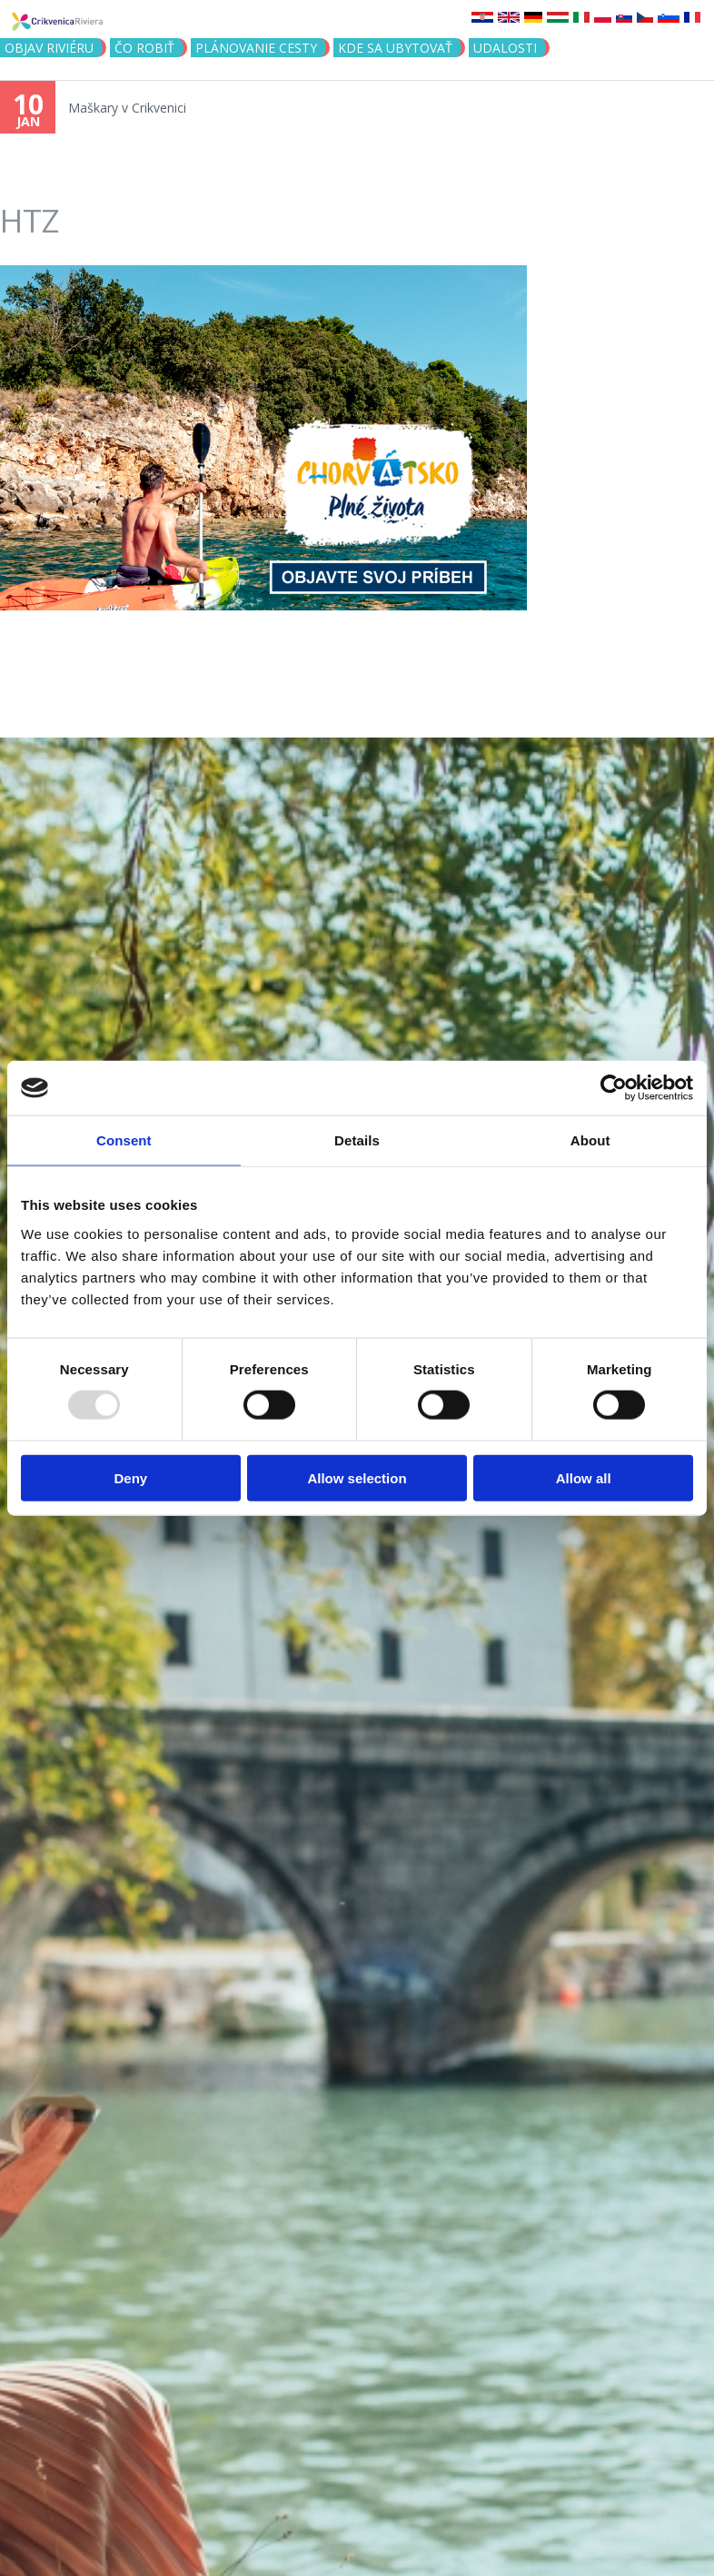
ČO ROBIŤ (144, 47)
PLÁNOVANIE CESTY (256, 47)
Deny (130, 1477)
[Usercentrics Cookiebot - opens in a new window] (613, 1088)
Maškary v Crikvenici (127, 107)
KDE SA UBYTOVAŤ (395, 47)
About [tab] (590, 1140)
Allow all (583, 1477)
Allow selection (356, 1477)
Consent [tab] (124, 1140)
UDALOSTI (505, 47)
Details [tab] (357, 1140)
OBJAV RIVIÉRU (49, 47)
